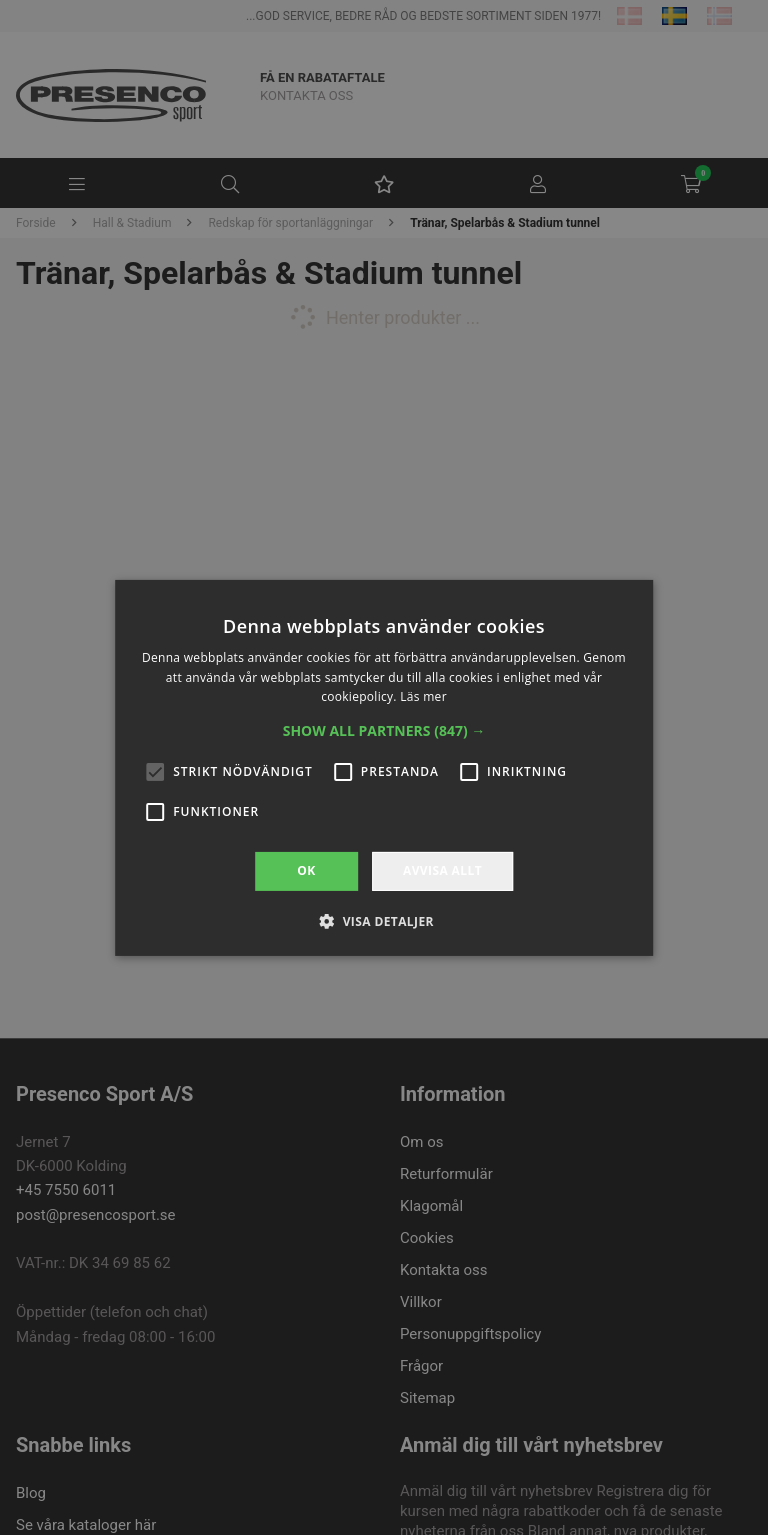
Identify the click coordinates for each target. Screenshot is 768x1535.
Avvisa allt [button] (442, 870)
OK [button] (306, 870)
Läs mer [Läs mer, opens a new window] (423, 696)
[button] (384, 731)
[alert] (384, 767)
